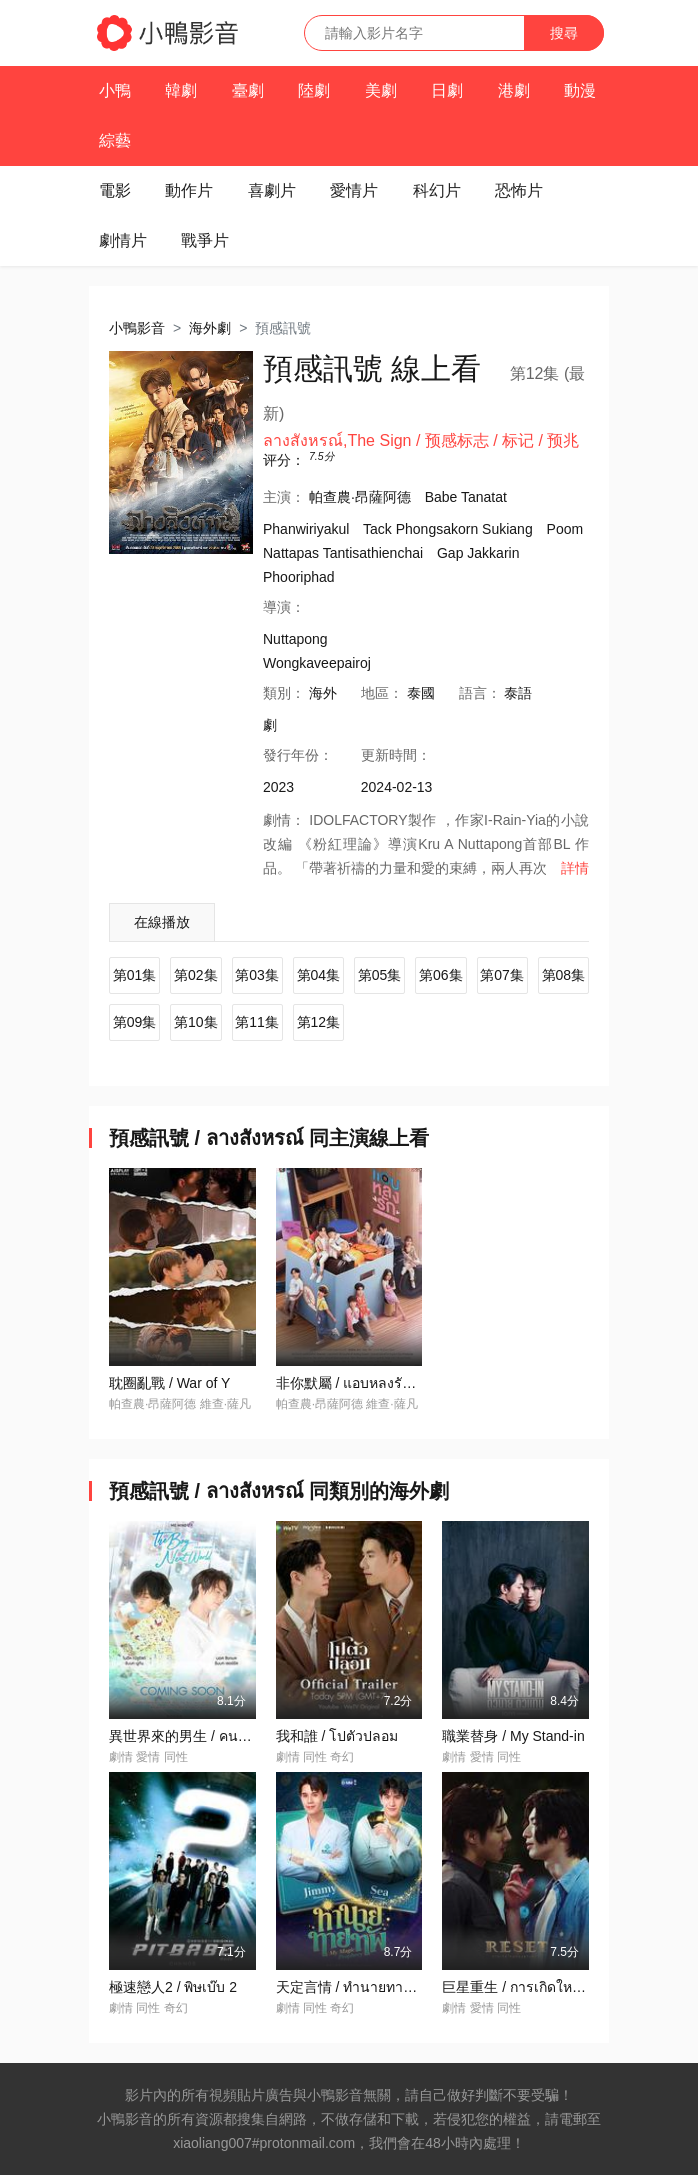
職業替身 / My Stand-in (513, 1736)
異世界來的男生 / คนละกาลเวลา (209, 1736)
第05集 (380, 975)
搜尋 (564, 33)
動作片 (189, 190)
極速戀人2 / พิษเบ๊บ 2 (173, 1987)
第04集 (319, 975)
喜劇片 (272, 190)
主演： (284, 497)
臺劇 (248, 90)
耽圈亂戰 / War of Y (169, 1383)
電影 (115, 190)
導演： (284, 607)
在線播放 (162, 922)
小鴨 (115, 90)
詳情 (575, 868)
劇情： (284, 820)
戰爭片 (205, 240)
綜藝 (115, 140)
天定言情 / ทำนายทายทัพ (353, 1987)
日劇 (447, 90)
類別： (284, 693)
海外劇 (210, 328)
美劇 (381, 90)
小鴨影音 (137, 328)
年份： (298, 755)
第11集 (257, 1022)
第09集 (135, 1022)
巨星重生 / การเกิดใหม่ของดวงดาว (548, 1987)
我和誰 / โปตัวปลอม (337, 1736)
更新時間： (396, 755)
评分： (284, 460)
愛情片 (354, 190)
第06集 (441, 975)
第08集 (564, 975)
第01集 (135, 975)
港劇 (514, 90)
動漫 (580, 90)
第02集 (196, 975)
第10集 (196, 1022)
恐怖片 (519, 190)
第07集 (502, 975)
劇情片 (123, 240)
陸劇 (314, 90)
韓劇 (181, 90)
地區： (382, 693)
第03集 (257, 975)
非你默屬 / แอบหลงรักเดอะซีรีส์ (372, 1383)
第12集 (319, 1022)
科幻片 (437, 190)
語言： (480, 693)
